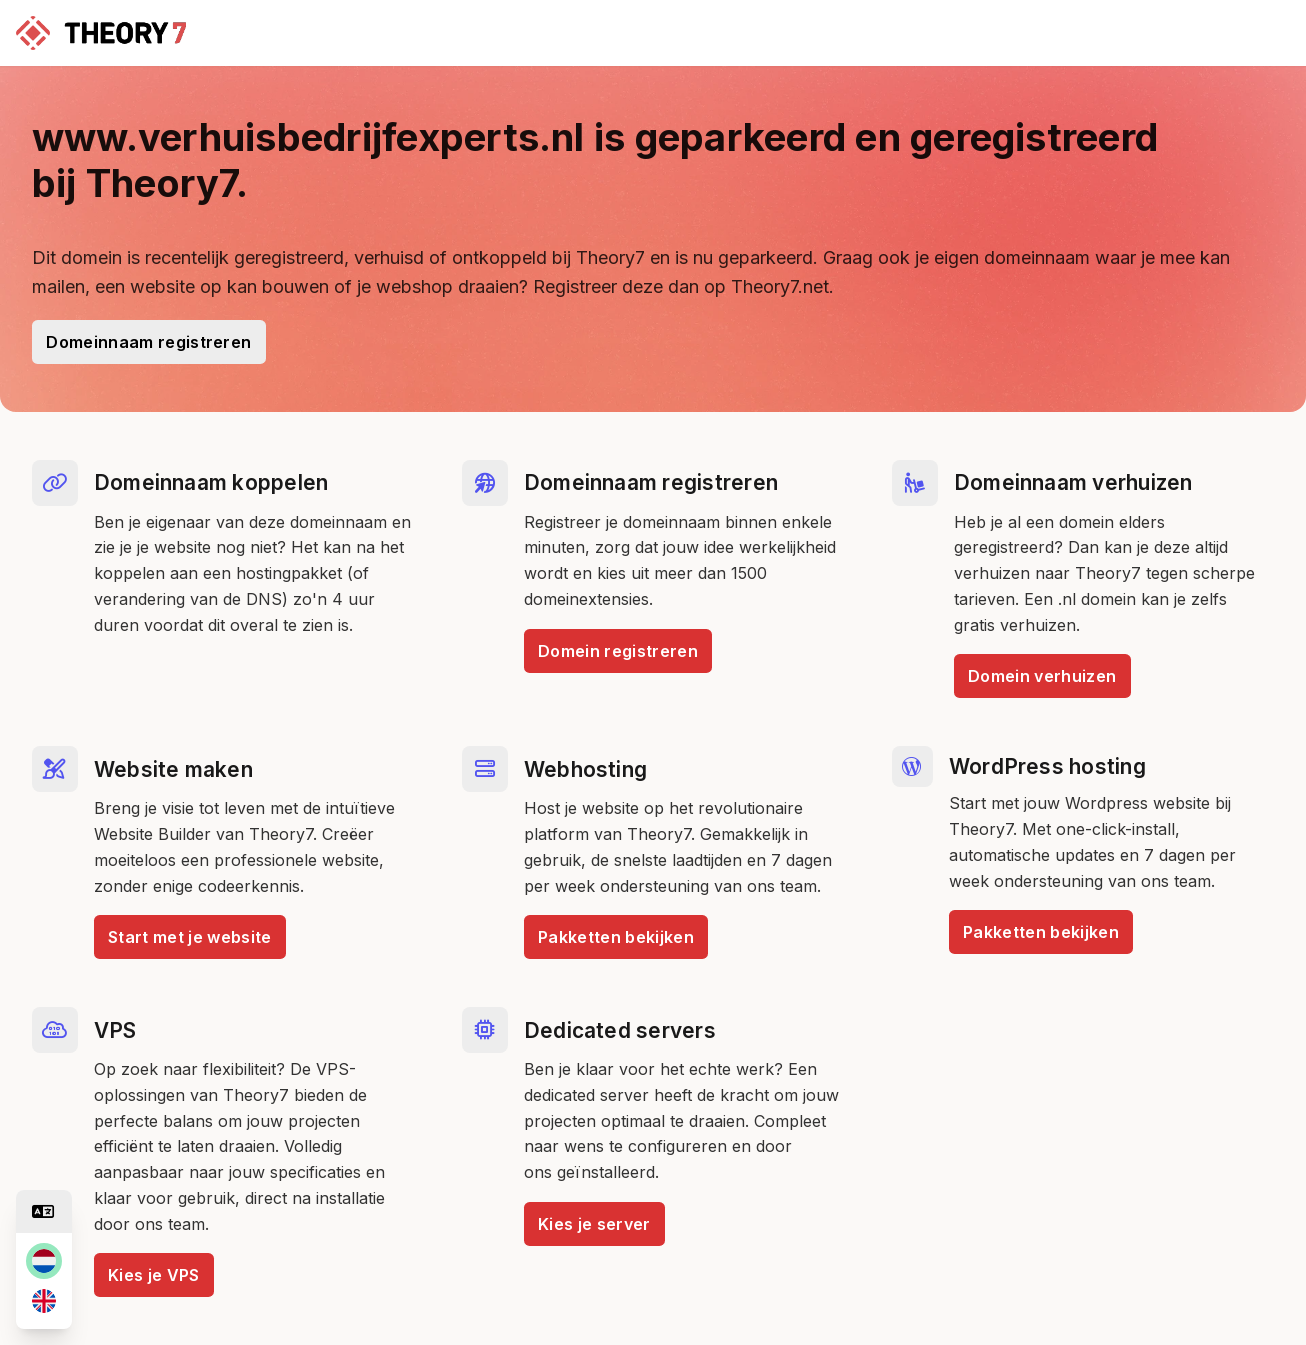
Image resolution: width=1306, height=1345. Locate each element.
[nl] (44, 1261)
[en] (44, 1301)
